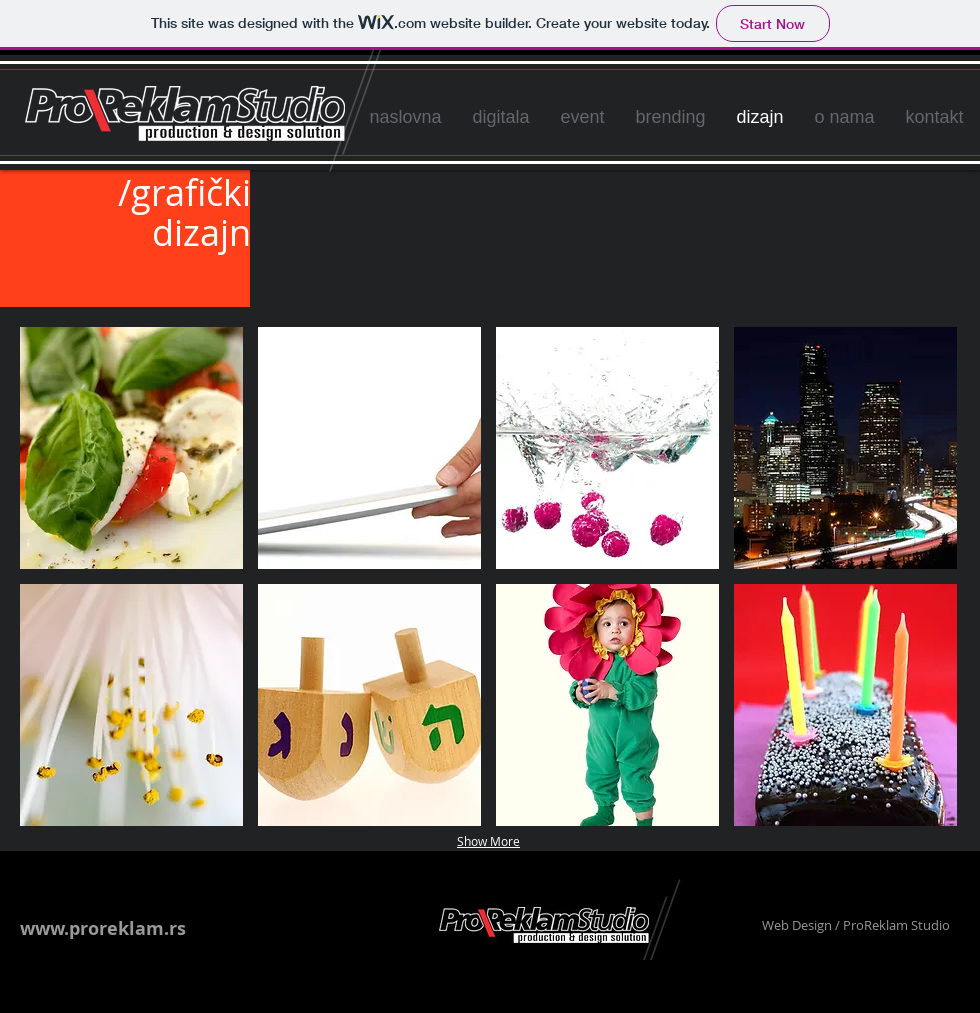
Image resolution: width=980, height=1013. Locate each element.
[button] (131, 448)
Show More (488, 841)
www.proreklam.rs (103, 928)
